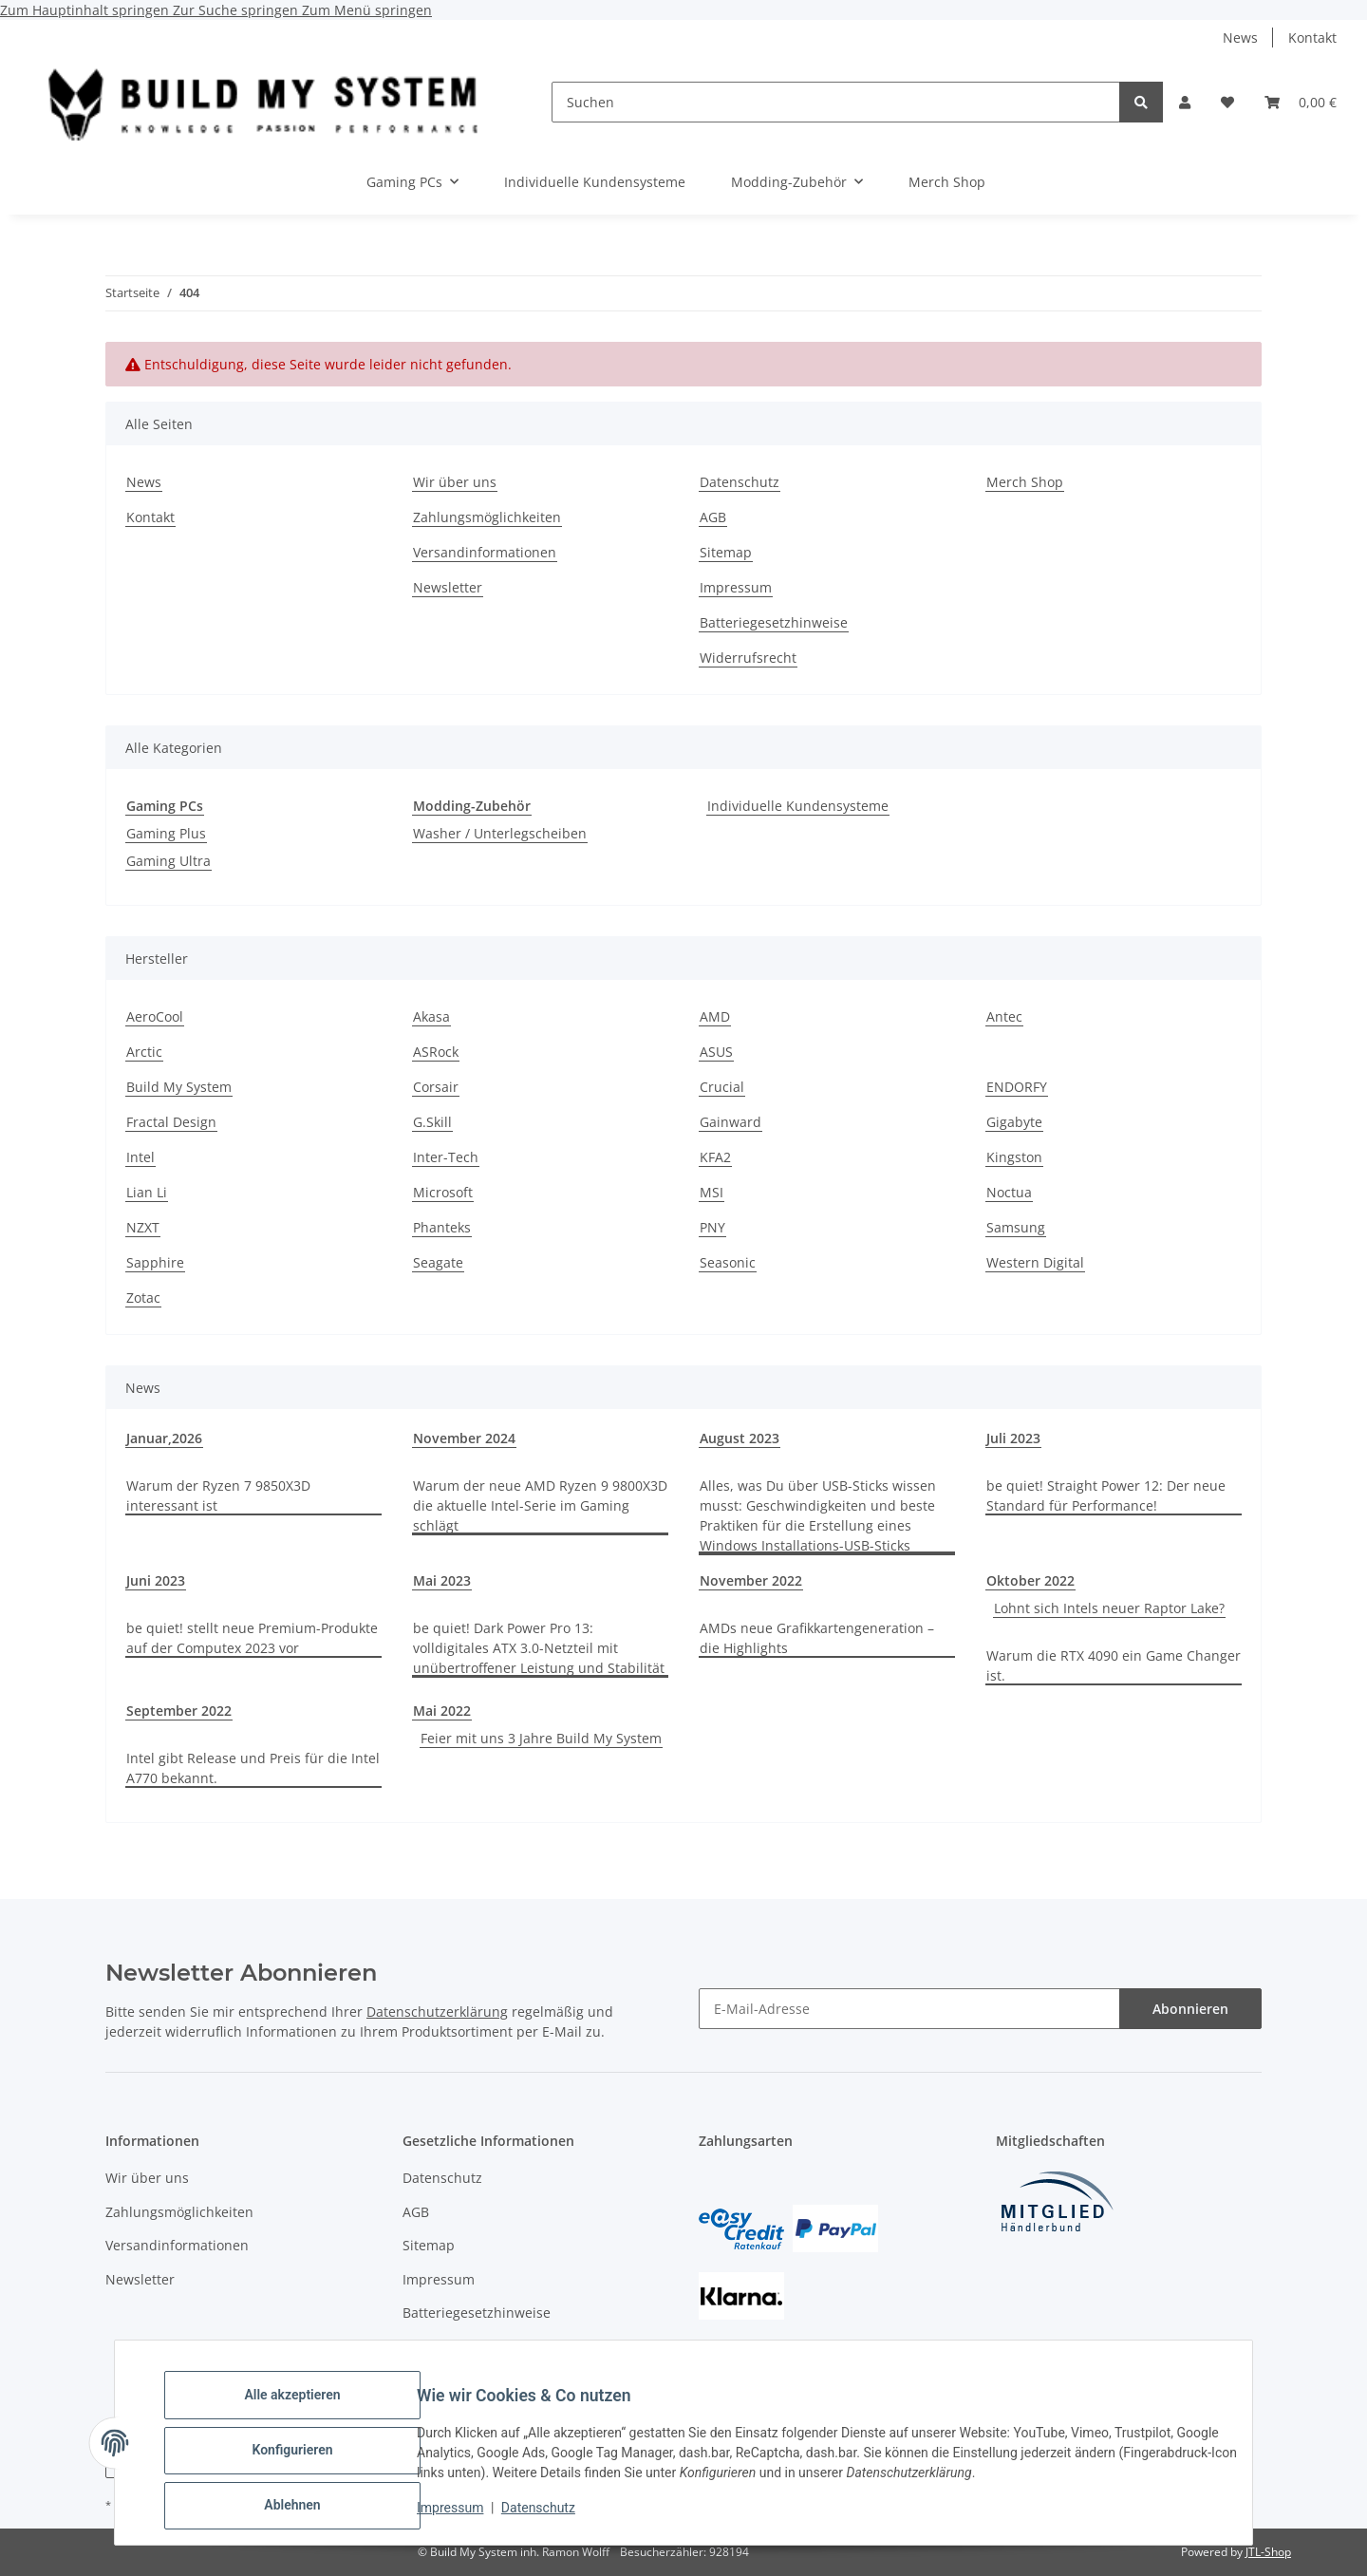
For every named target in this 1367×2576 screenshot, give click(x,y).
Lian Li (146, 1192)
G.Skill (432, 1122)
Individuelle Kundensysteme (798, 806)
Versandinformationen (484, 552)
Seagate (438, 1262)
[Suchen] (836, 102)
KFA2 (715, 1157)
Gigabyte (1014, 1122)
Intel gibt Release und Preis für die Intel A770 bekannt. (253, 1768)
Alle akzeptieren (307, 2409)
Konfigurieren (307, 2459)
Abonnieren (1190, 2009)
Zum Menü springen (367, 10)
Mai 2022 (442, 1711)
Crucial (722, 1087)
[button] (1185, 102)
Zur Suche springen (237, 10)
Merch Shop (946, 182)
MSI (711, 1192)
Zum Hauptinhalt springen (86, 10)
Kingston (1014, 1157)
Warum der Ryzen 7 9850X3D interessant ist (218, 1495)
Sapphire (155, 1262)
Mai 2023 (442, 1580)
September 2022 (179, 1711)
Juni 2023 (155, 1580)
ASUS (716, 1052)
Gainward (730, 1122)
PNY (712, 1227)
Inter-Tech (445, 1157)
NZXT (142, 1227)
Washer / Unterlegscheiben (500, 833)
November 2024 (464, 1438)
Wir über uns (454, 482)
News (1240, 37)
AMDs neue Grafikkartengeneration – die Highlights (817, 1638)
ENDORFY (1016, 1087)
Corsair (436, 1087)
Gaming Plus (166, 833)
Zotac (143, 1297)
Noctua (1009, 1192)
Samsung (1015, 1227)
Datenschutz (553, 2517)
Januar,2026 (164, 1438)
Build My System (179, 1087)
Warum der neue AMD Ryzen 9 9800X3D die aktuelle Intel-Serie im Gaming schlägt (540, 1505)
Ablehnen (307, 2508)
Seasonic (728, 1262)
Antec (1004, 1016)
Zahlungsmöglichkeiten (487, 517)
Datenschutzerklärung (437, 2012)
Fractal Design (171, 1122)
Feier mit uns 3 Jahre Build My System (541, 1738)
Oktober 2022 (1030, 1580)
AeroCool (154, 1016)
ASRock (436, 1052)
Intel (140, 1157)
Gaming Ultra (168, 861)
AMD (715, 1016)
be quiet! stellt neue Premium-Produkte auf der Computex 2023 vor (252, 1638)
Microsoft (443, 1192)
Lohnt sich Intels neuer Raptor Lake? (1109, 1608)
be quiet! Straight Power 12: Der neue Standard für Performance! (1106, 1495)
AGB (713, 517)
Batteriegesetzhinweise (774, 622)
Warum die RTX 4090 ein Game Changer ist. (1113, 1665)
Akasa (431, 1016)
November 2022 (751, 1580)
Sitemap (726, 552)
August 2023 (739, 1438)
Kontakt (1312, 37)
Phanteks (442, 1227)
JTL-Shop (1268, 2552)
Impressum (465, 2517)
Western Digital (1035, 1262)
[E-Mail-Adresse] (909, 2008)
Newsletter (447, 587)
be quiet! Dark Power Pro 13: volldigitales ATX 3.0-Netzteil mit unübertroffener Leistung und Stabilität (539, 1648)
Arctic (144, 1052)
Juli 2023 (1013, 1438)
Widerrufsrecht (748, 658)
